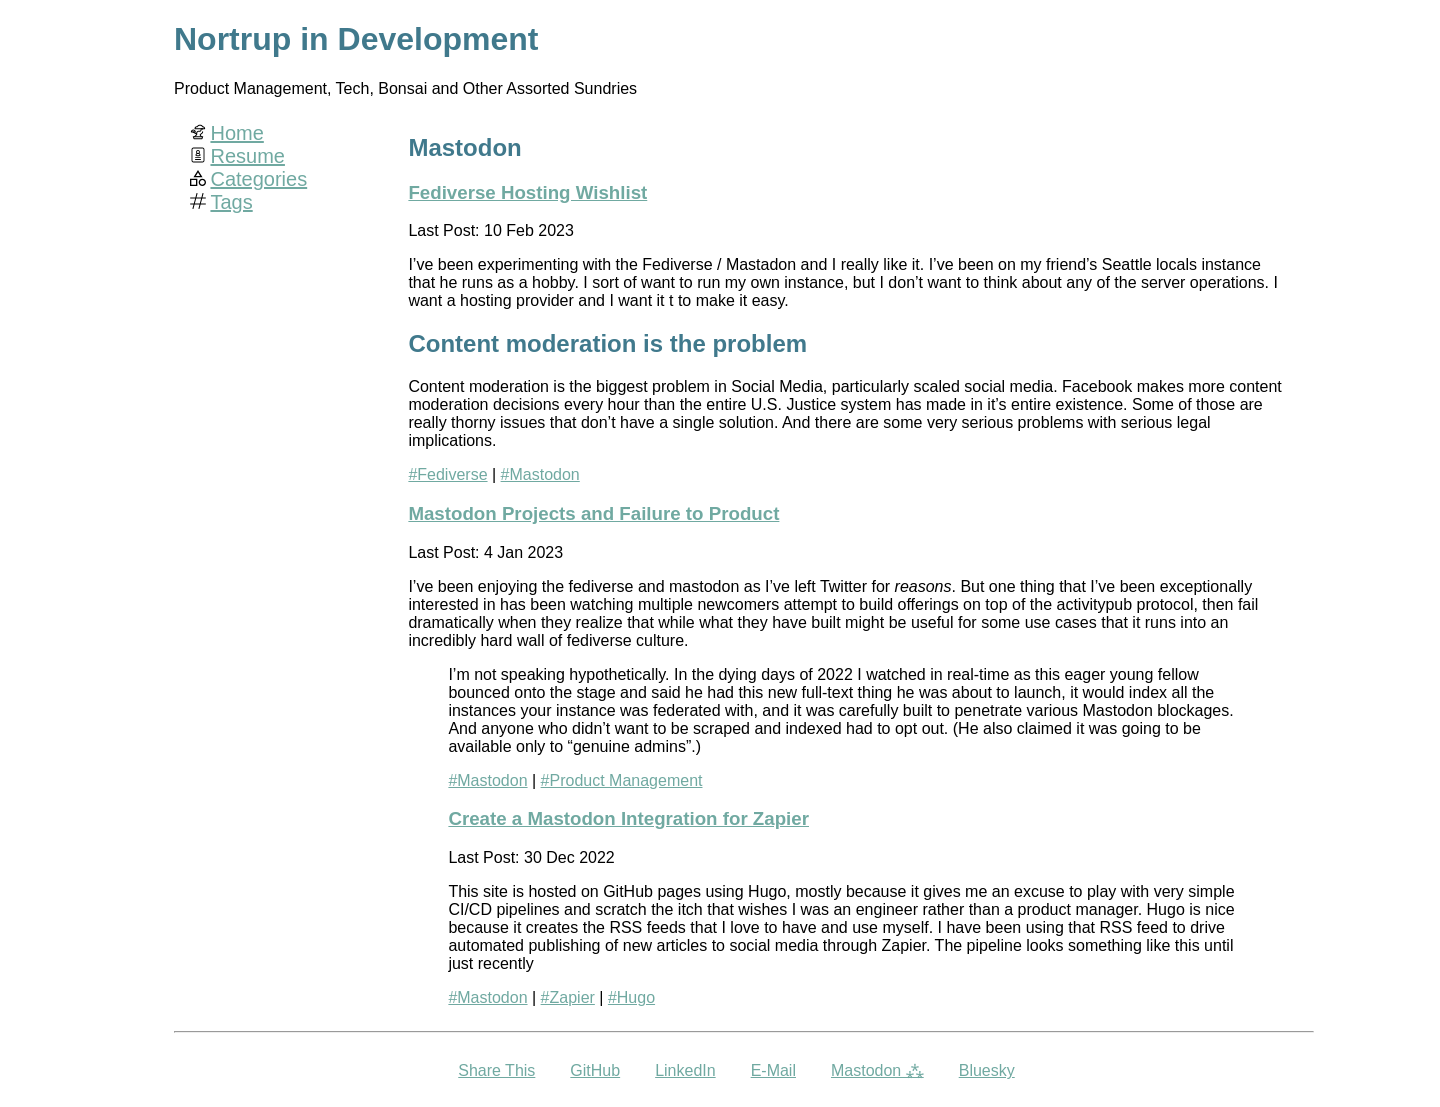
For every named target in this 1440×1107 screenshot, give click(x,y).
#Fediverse (447, 474)
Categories (258, 179)
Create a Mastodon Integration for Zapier (628, 818)
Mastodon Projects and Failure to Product (593, 513)
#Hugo (631, 997)
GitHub (595, 1070)
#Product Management (622, 780)
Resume (247, 156)
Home (236, 133)
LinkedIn (685, 1070)
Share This (496, 1070)
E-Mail (773, 1070)
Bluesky (987, 1070)
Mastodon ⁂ (877, 1070)
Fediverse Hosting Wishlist (527, 192)
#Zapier (568, 997)
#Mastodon (540, 474)
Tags (231, 202)
